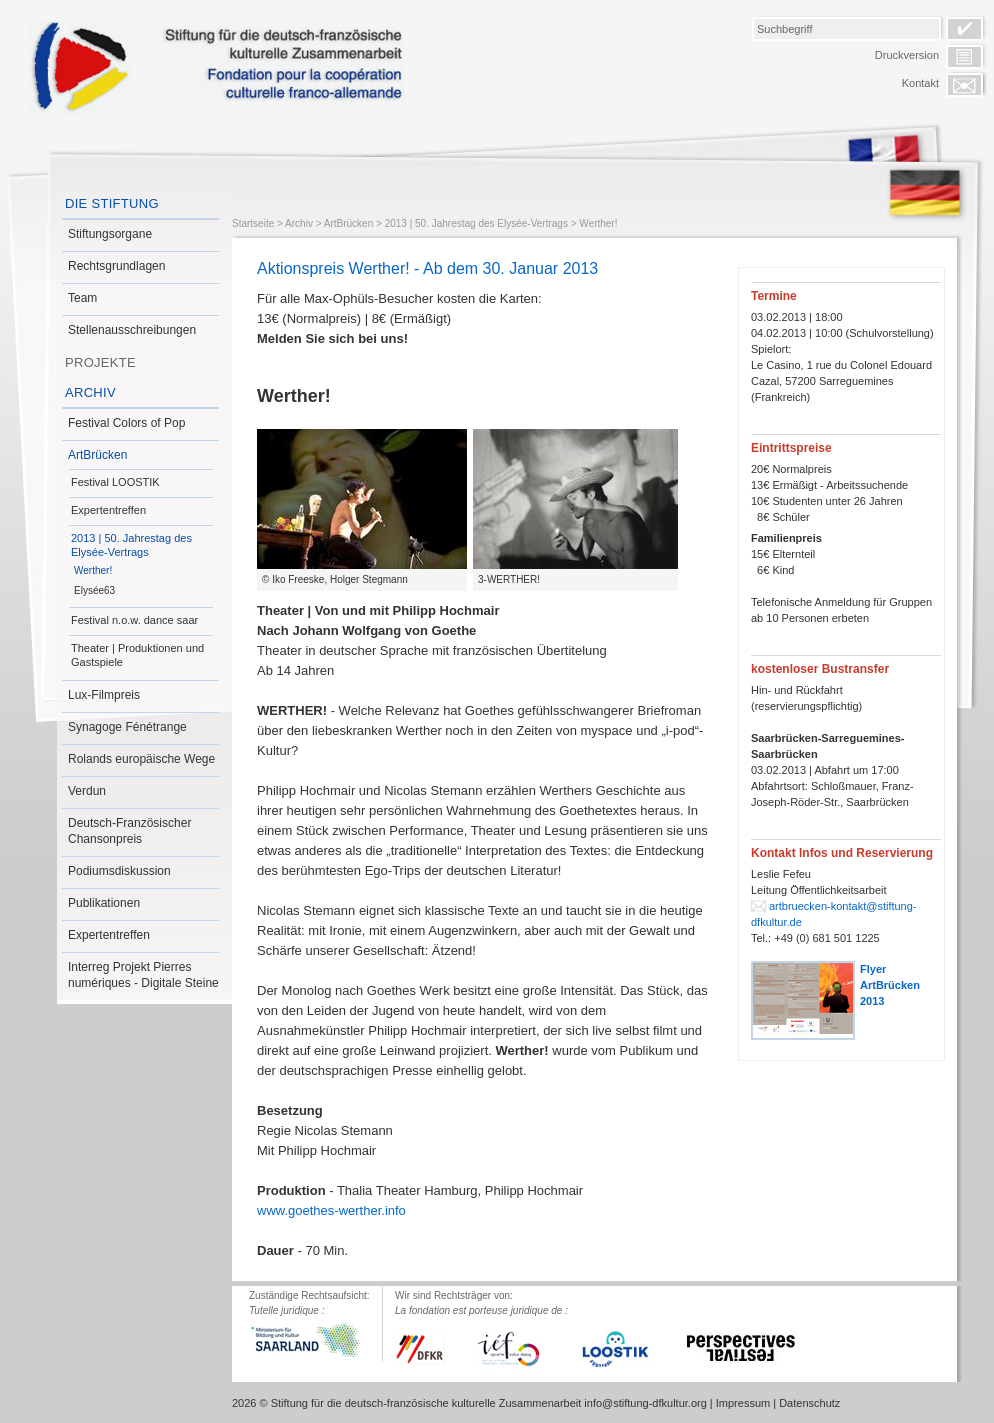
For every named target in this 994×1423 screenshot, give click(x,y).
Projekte (100, 362)
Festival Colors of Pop (126, 423)
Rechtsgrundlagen (116, 266)
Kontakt (920, 83)
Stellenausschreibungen (132, 330)
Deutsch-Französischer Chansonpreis (129, 831)
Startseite (253, 223)
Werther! (93, 570)
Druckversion (907, 55)
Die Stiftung (112, 203)
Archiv (90, 392)
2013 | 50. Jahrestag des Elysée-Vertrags (131, 545)
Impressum (743, 1403)
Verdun (87, 791)
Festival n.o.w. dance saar (134, 620)
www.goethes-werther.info (331, 1210)
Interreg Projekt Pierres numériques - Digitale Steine (143, 975)
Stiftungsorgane (110, 234)
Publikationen (104, 903)
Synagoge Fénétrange (127, 727)
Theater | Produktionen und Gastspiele (137, 655)
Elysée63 (94, 590)
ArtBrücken (97, 455)
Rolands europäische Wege (141, 759)
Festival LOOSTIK (115, 482)
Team (82, 298)
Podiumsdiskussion (119, 871)
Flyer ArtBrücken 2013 (890, 985)
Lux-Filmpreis (104, 695)
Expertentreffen (108, 510)
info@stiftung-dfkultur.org (645, 1403)
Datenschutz (809, 1403)
